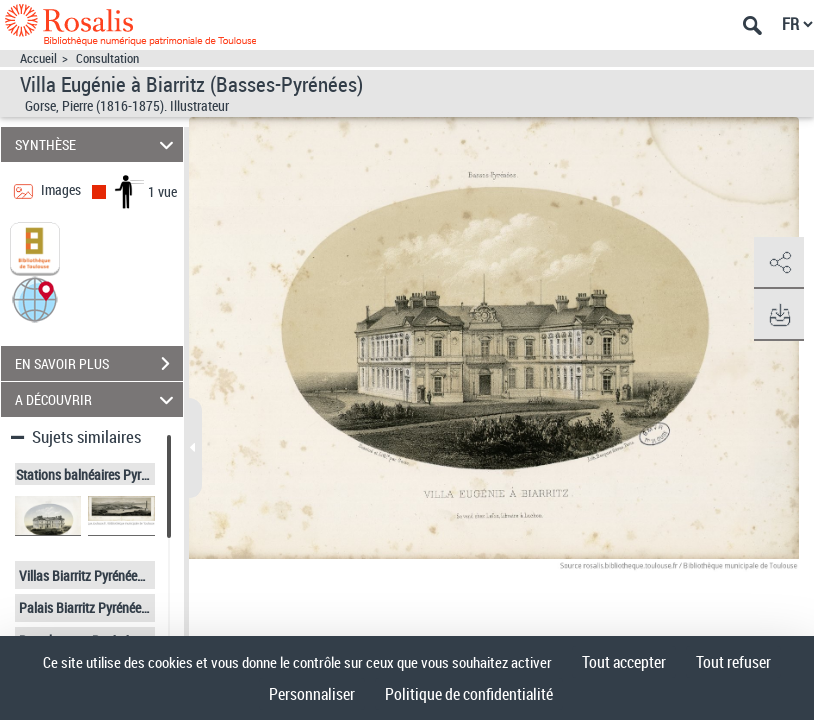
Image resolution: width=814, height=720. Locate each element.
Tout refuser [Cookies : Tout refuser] (733, 662)
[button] (35, 298)
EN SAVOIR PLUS (99, 364)
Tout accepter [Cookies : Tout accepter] (624, 662)
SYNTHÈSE (97, 144)
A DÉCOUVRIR (97, 399)
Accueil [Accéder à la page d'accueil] (38, 58)
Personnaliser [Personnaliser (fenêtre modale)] (312, 694)
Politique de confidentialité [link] (469, 694)
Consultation (107, 58)
